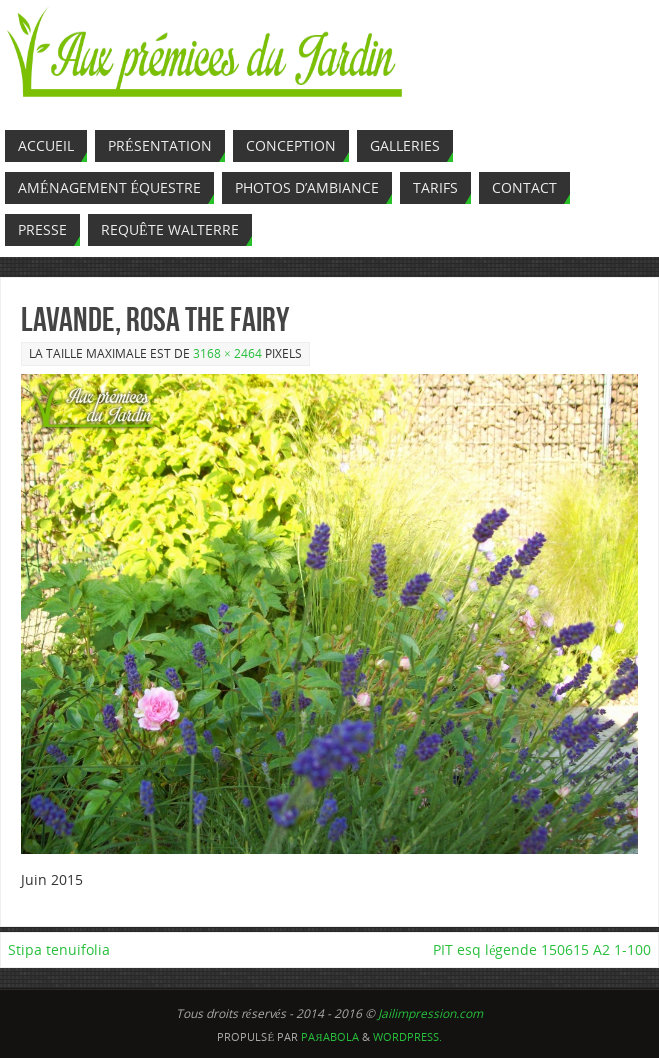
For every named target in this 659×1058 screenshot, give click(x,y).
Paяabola (329, 1036)
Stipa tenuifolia (59, 949)
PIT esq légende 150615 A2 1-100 (542, 949)
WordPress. (407, 1036)
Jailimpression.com (430, 1013)
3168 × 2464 (227, 353)
